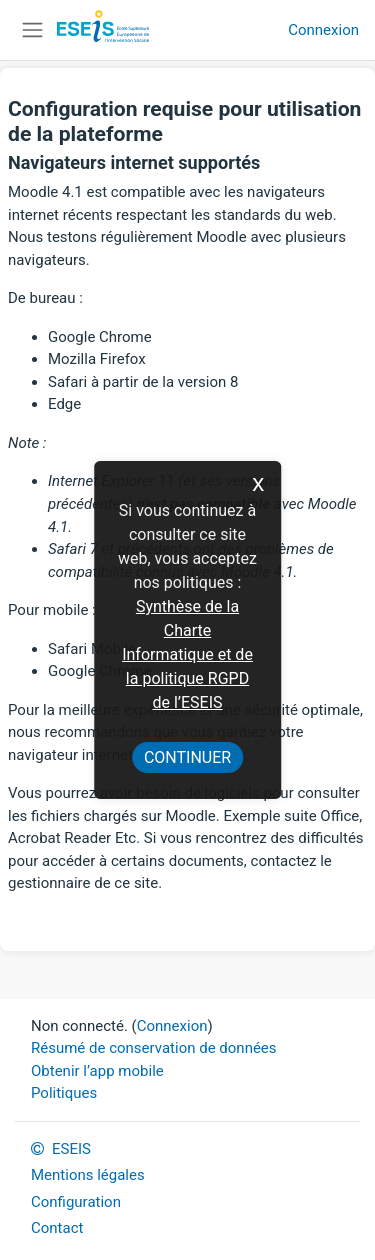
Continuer (187, 757)
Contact (57, 1228)
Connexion (323, 30)
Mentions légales (88, 1175)
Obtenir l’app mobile (97, 1071)
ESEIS (61, 1149)
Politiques (64, 1093)
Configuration (76, 1202)
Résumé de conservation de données (154, 1048)
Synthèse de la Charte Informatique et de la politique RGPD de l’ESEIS (187, 654)
